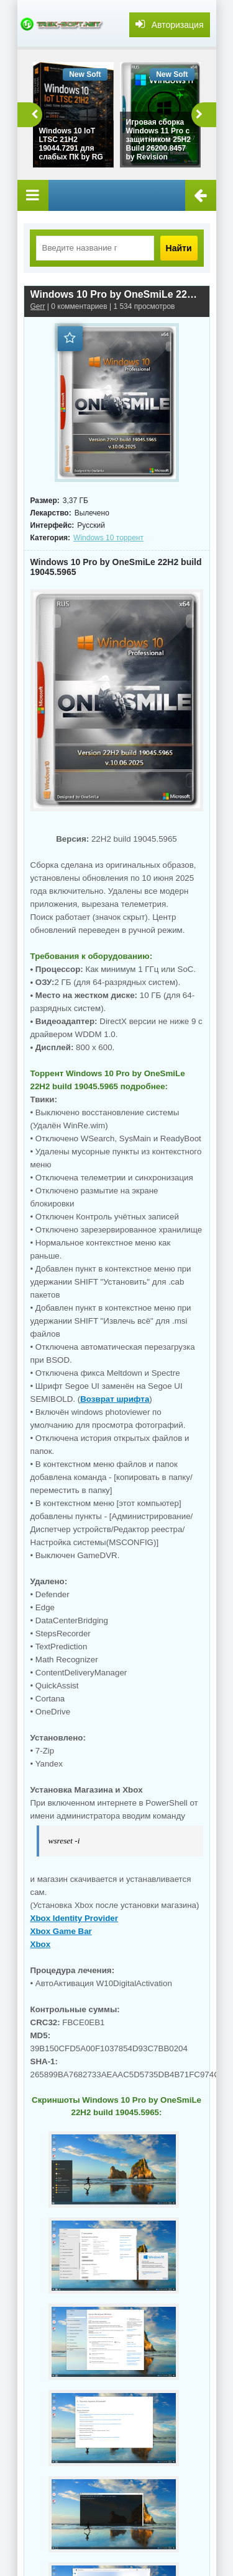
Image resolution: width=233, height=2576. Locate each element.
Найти (179, 248)
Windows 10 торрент (108, 537)
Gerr (37, 306)
